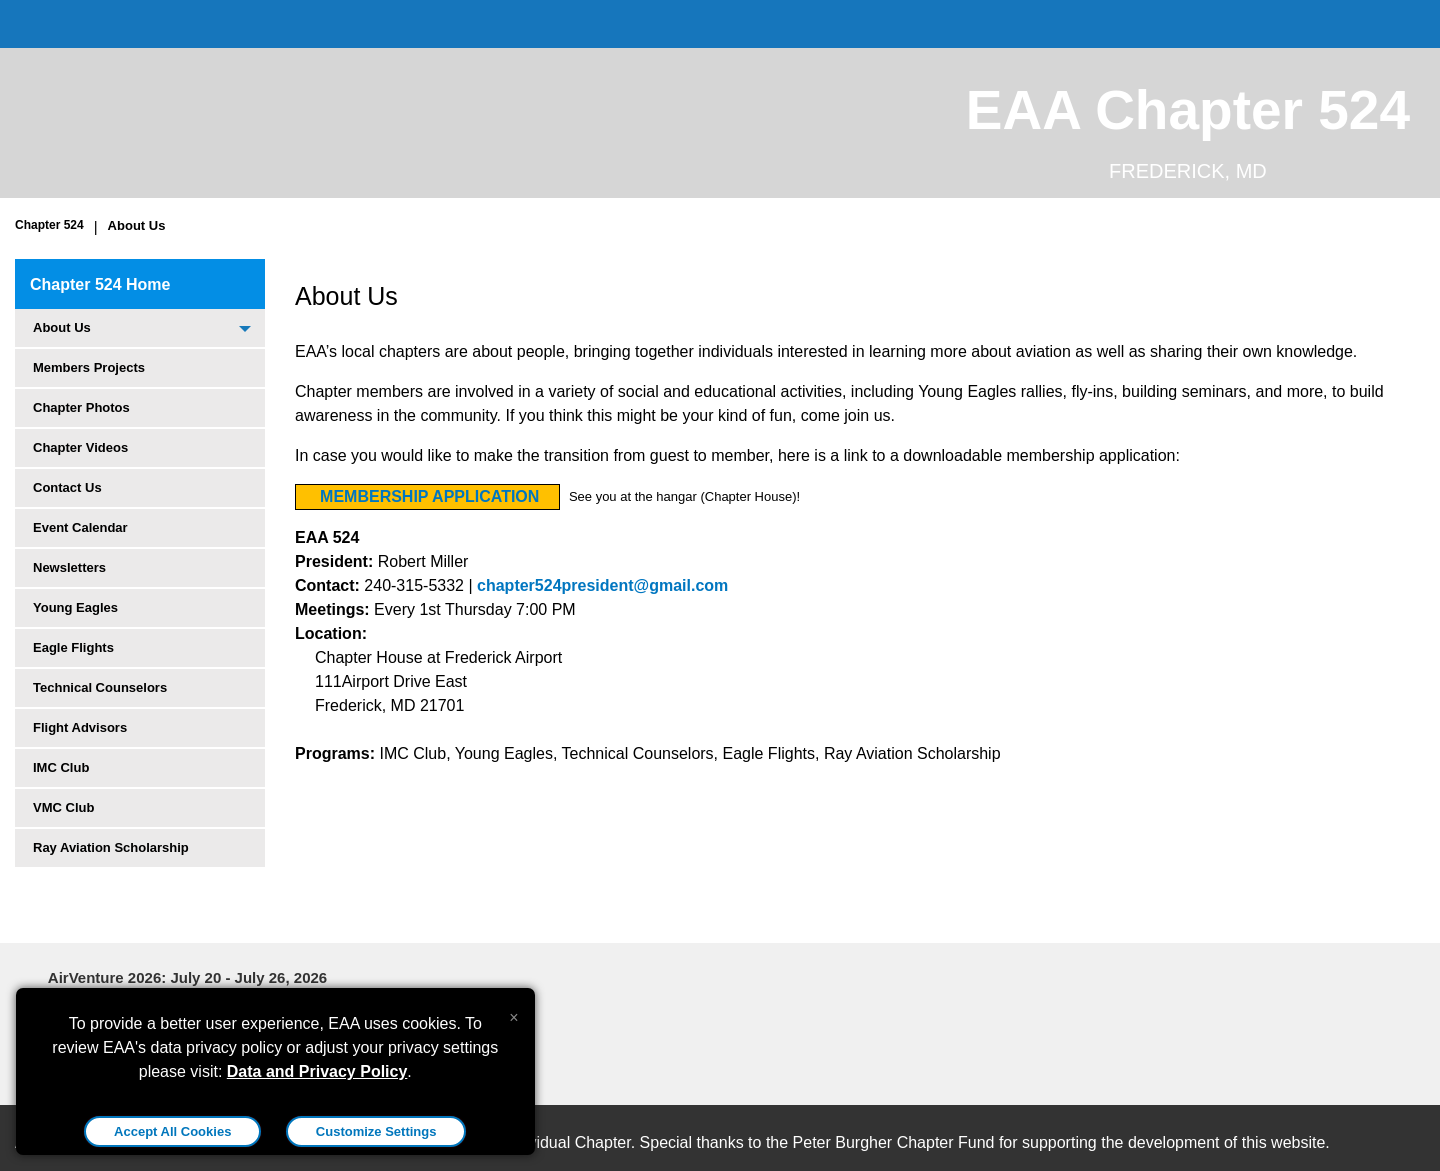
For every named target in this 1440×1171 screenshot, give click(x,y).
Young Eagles (75, 607)
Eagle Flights (73, 647)
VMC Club (63, 807)
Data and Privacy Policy (317, 1071)
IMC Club (61, 767)
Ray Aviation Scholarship (111, 847)
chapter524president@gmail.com (602, 585)
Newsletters (69, 567)
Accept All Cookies (172, 1131)
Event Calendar (80, 527)
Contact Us (67, 487)
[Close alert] (513, 1013)
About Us (137, 225)
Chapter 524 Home (100, 284)
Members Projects (89, 367)
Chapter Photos (81, 407)
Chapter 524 (49, 225)
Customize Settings (376, 1131)
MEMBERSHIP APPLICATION (429, 496)
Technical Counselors (100, 687)
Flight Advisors (80, 727)
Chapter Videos (80, 447)
